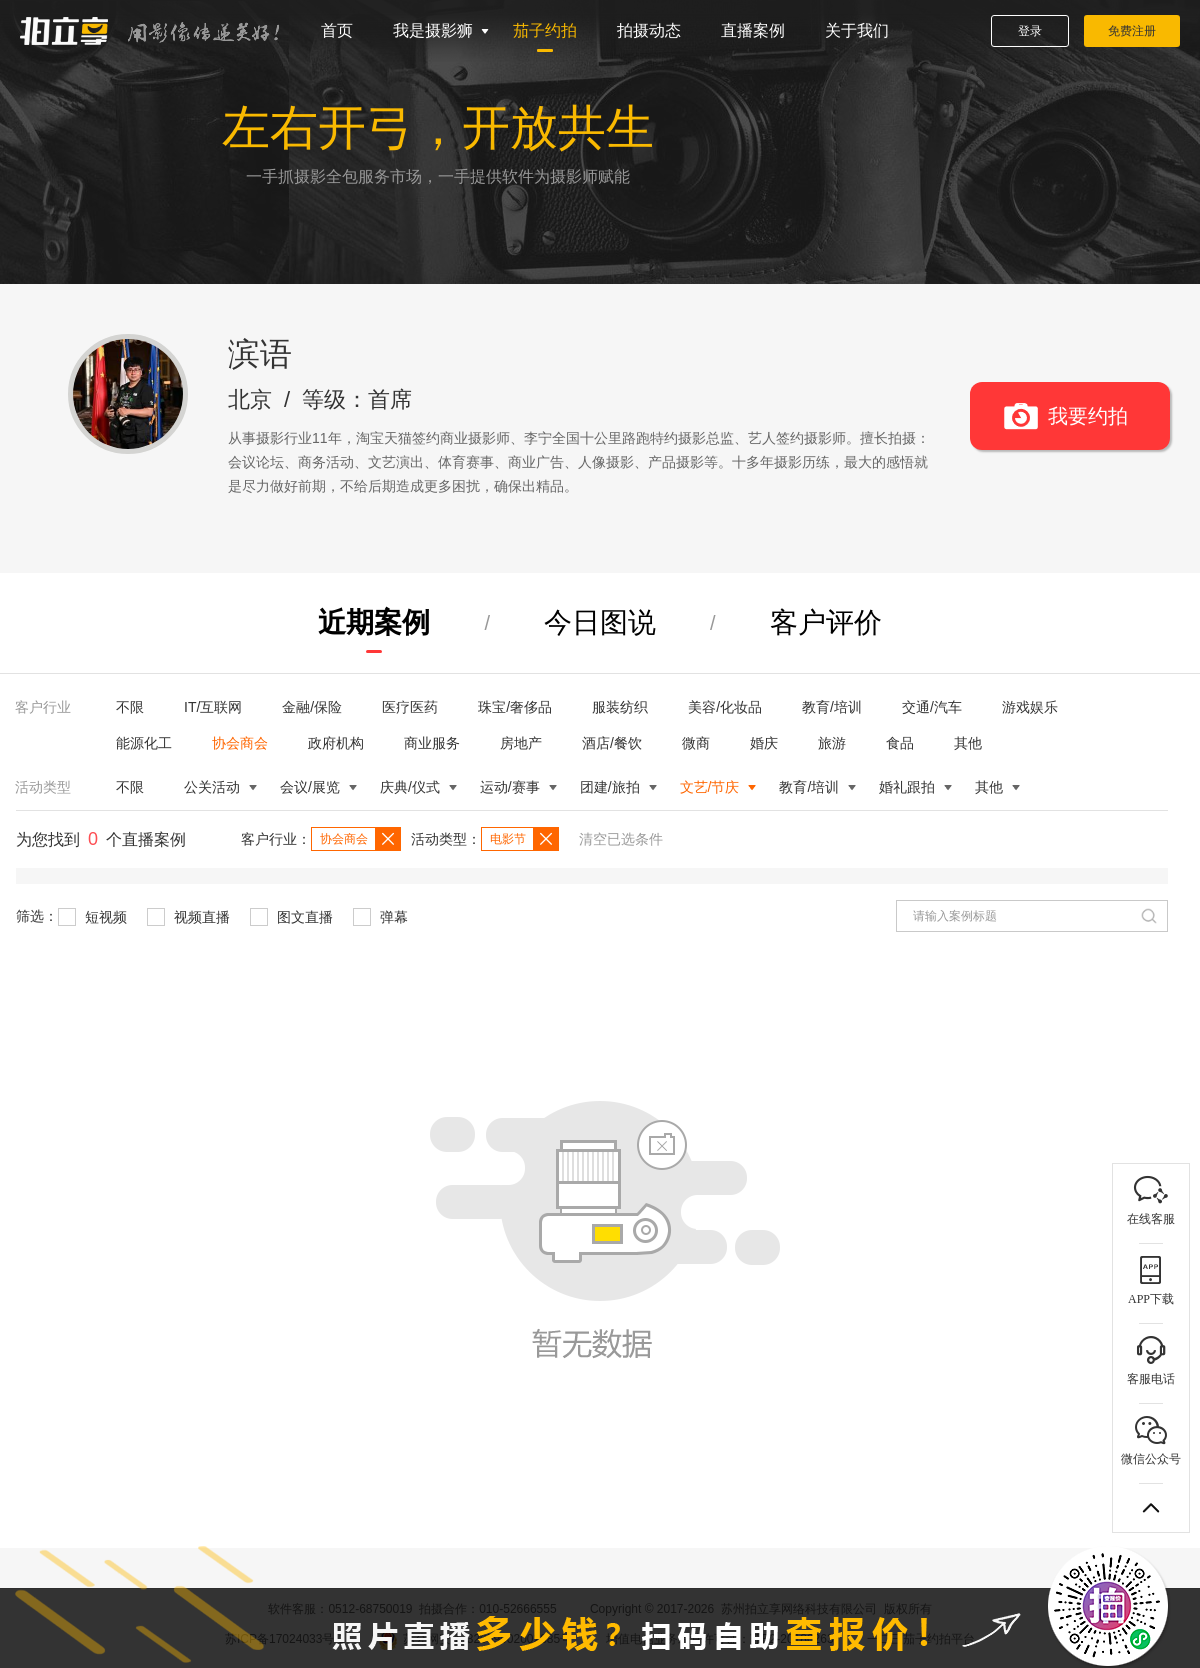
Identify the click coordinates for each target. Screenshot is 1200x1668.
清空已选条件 (621, 839)
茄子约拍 (545, 30)
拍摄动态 (649, 30)
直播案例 (753, 30)
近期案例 (374, 622)
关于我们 (857, 30)
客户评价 (826, 622)
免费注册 (1132, 31)
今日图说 (600, 622)
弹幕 (380, 917)
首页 (337, 30)
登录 (1030, 31)
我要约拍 (1088, 416)
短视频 (92, 917)
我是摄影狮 (433, 30)
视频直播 (188, 917)
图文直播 (291, 917)
